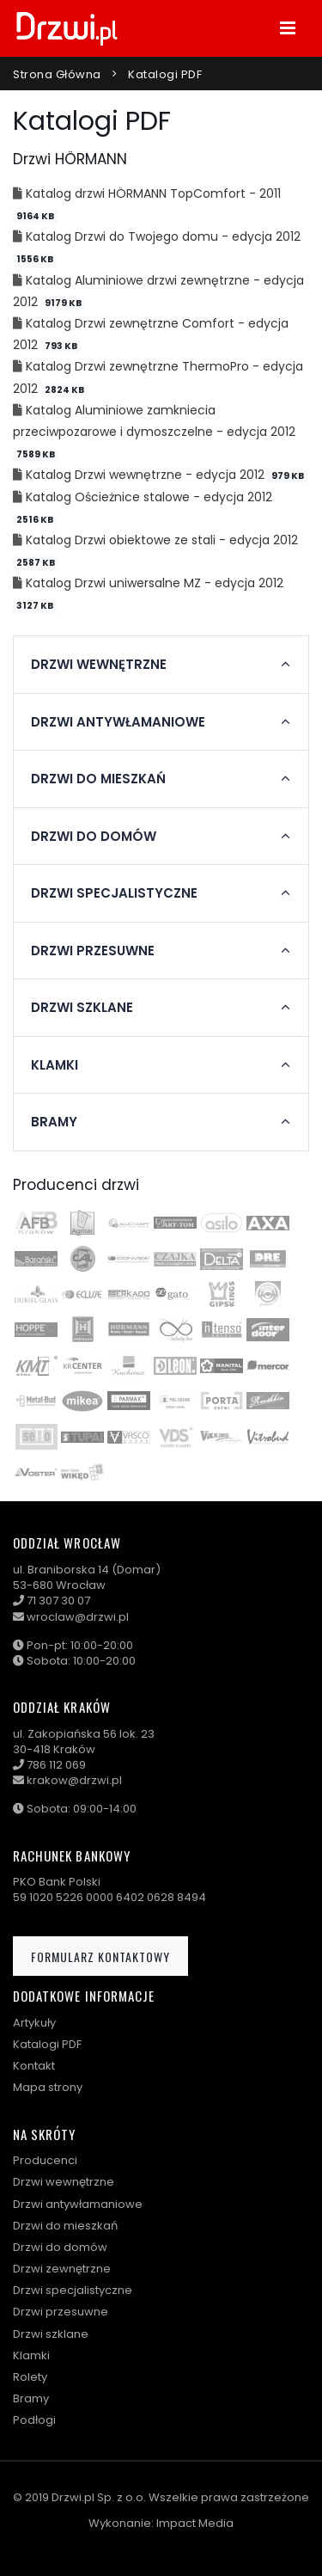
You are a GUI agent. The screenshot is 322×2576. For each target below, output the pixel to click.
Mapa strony (47, 2087)
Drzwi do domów (60, 2247)
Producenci (45, 2160)
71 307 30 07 (58, 1600)
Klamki (31, 2355)
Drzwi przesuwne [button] (93, 951)
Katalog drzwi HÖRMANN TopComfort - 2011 (153, 193)
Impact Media (195, 2523)
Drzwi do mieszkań (65, 2225)
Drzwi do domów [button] (93, 836)
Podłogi (34, 2420)
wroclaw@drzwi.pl (78, 1617)
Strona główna (57, 74)
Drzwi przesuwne (60, 2311)
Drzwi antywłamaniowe (78, 2204)
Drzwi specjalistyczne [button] (114, 893)
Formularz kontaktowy (100, 1956)
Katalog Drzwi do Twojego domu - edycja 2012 (163, 236)
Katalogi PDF (165, 74)
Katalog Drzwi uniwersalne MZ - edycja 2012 (154, 583)
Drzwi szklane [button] (82, 1007)
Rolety (30, 2377)
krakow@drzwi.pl (74, 1780)
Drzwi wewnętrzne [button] (99, 664)
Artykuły (34, 2023)
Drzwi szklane (50, 2334)
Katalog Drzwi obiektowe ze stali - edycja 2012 (162, 540)
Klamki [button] (54, 1065)
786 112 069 (56, 1765)
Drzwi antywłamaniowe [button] (118, 722)
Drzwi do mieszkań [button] (98, 779)
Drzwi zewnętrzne (62, 2268)
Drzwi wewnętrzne (63, 2182)
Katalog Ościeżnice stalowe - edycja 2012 (149, 497)
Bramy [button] (54, 1122)
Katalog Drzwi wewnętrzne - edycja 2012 (147, 474)
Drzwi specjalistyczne (72, 2290)
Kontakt (34, 2066)
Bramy (31, 2398)
